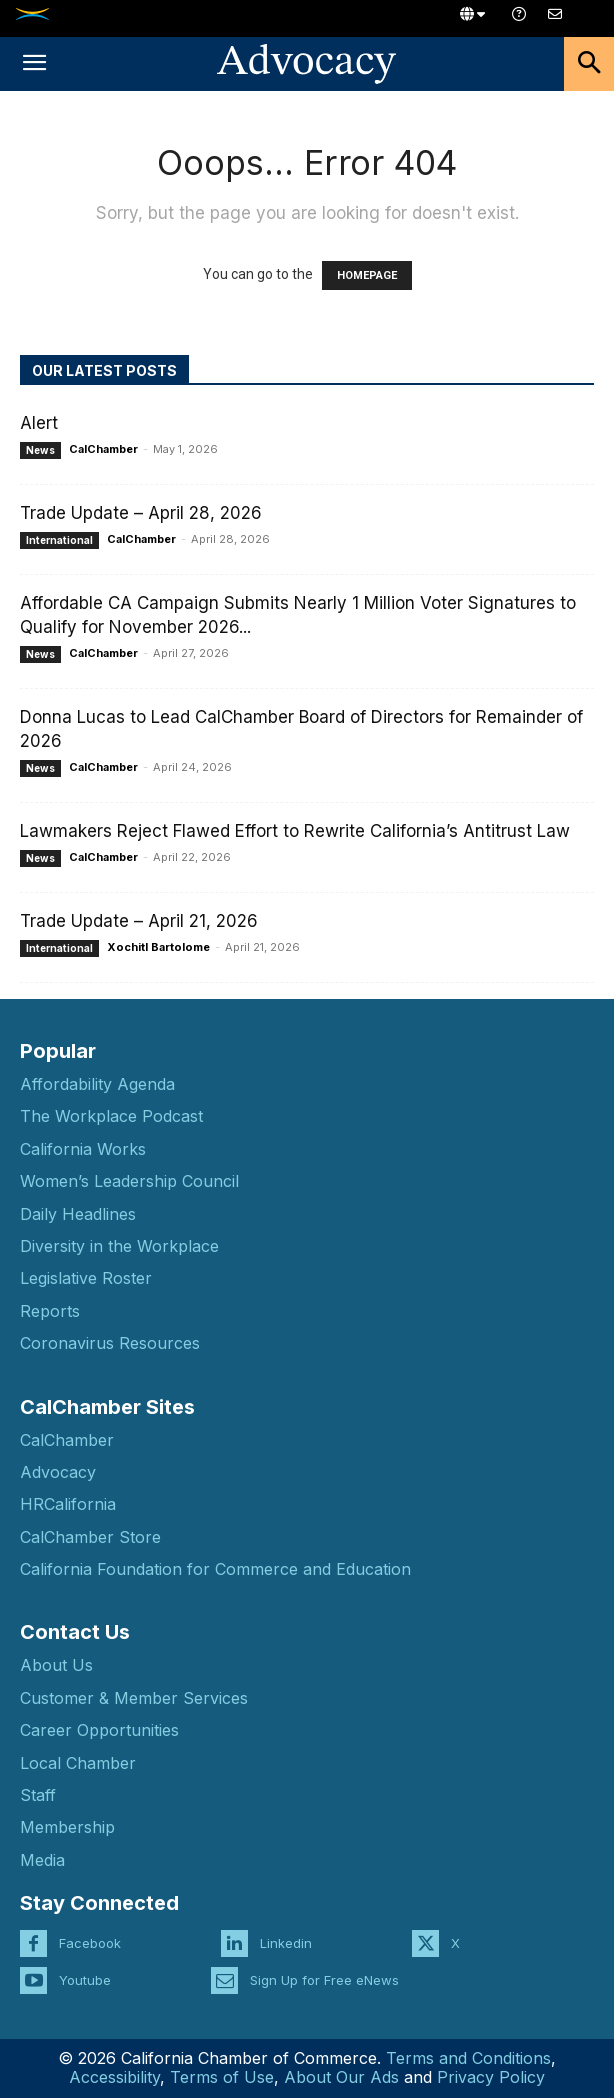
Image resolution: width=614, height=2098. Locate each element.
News (40, 450)
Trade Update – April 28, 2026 (141, 513)
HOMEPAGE (367, 275)
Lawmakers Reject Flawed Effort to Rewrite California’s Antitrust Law (295, 831)
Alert (39, 423)
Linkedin (286, 1943)
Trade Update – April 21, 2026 (139, 921)
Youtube (85, 1980)
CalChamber (103, 449)
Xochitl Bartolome (158, 947)
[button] (34, 64)
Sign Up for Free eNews (324, 1980)
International (59, 540)
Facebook (90, 1943)
